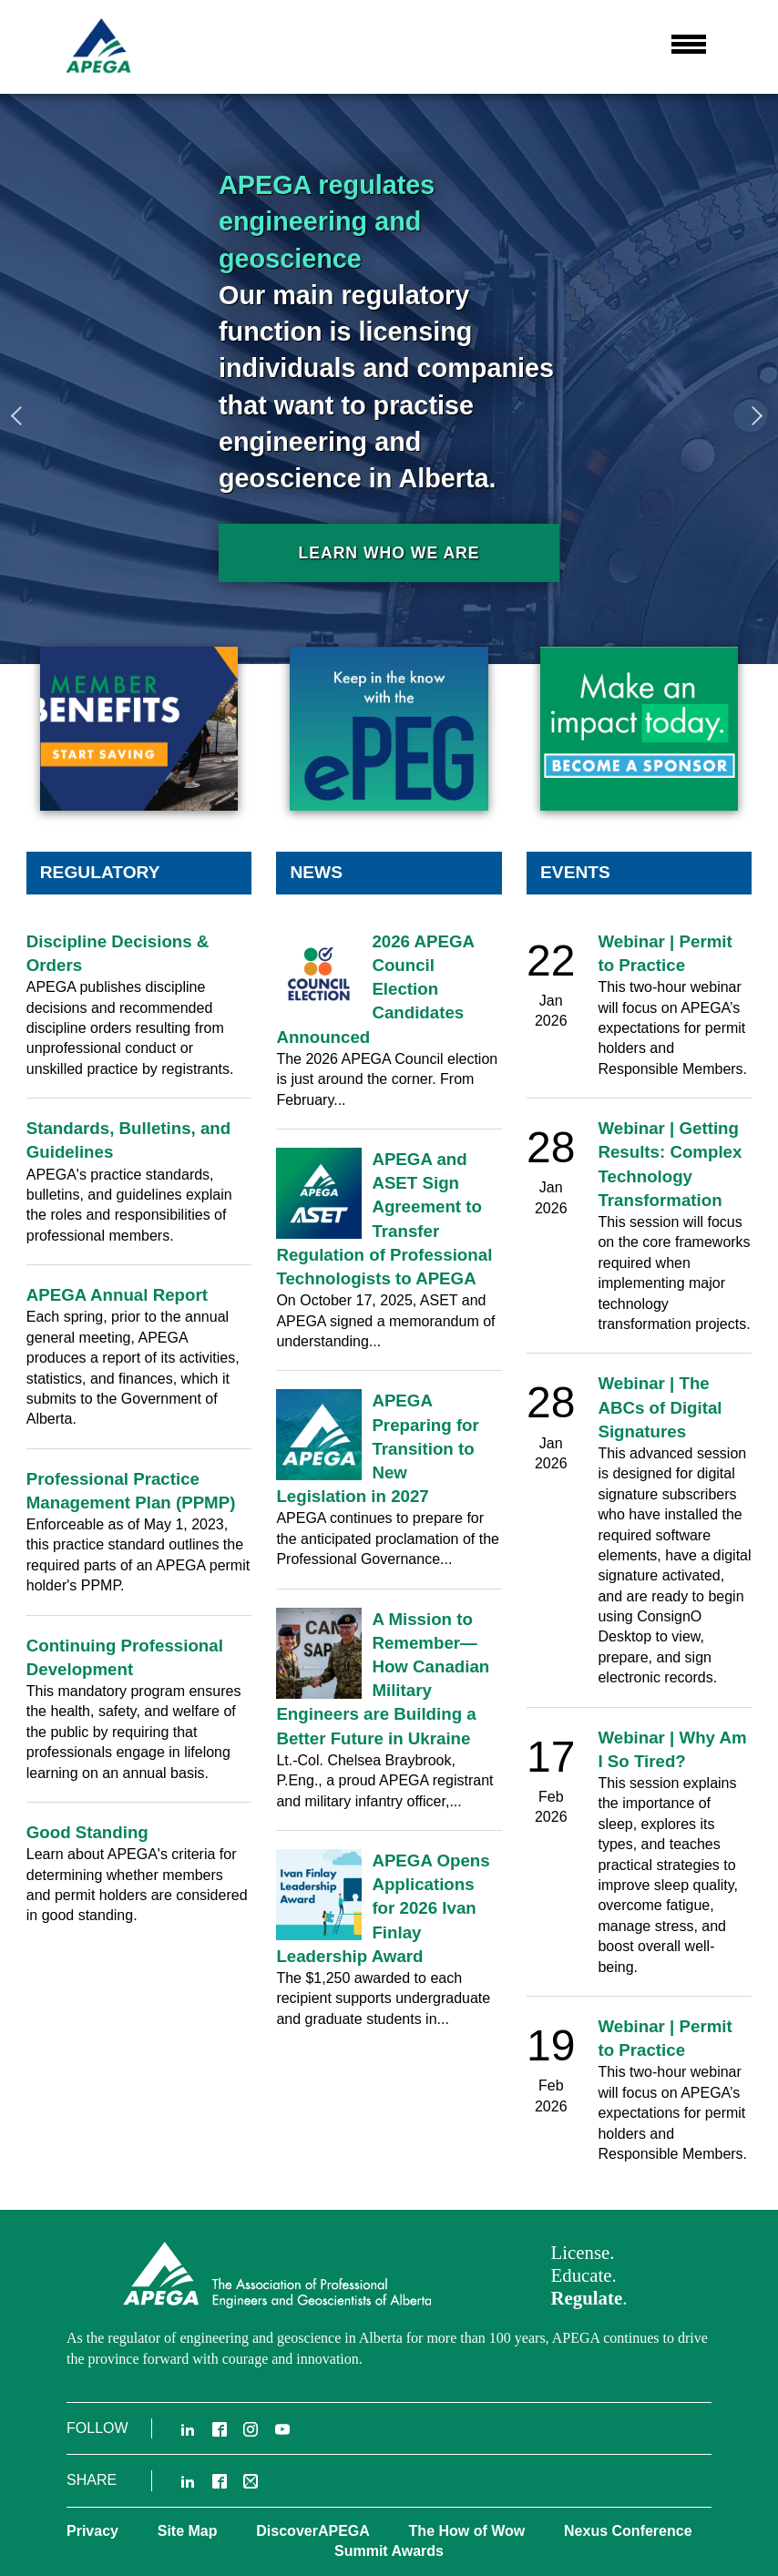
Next (755, 415)
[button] (688, 44)
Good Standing (87, 1832)
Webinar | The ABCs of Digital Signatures (660, 1407)
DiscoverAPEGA (313, 2531)
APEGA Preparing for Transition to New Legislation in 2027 (377, 1448)
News (316, 872)
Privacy (92, 2531)
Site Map (188, 2531)
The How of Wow (467, 2531)
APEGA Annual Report (117, 1294)
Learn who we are (388, 553)
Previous (23, 415)
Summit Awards (389, 2551)
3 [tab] (759, 709)
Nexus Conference (628, 2531)
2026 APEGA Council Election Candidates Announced (375, 989)
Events (575, 872)
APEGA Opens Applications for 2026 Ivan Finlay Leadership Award (382, 1908)
